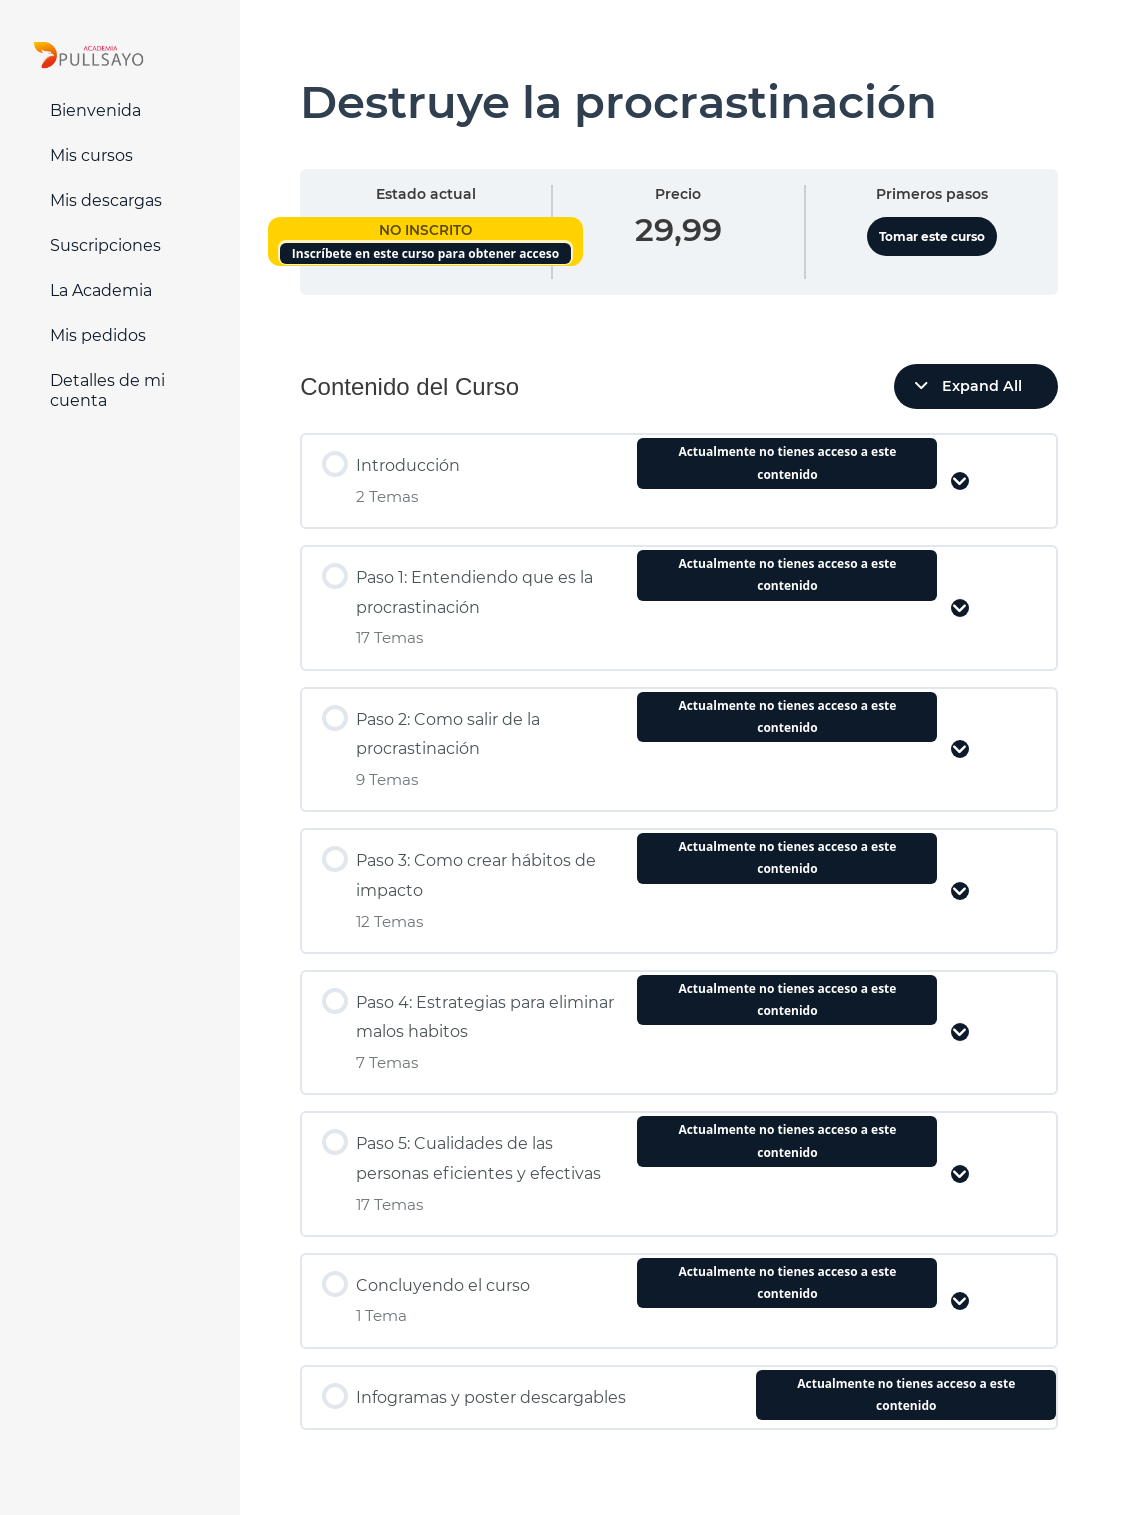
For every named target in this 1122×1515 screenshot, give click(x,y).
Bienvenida (95, 110)
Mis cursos (91, 155)
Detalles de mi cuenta (107, 390)
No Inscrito (425, 230)
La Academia (101, 290)
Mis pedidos (98, 335)
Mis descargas (106, 200)
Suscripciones (105, 245)
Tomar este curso (932, 236)
